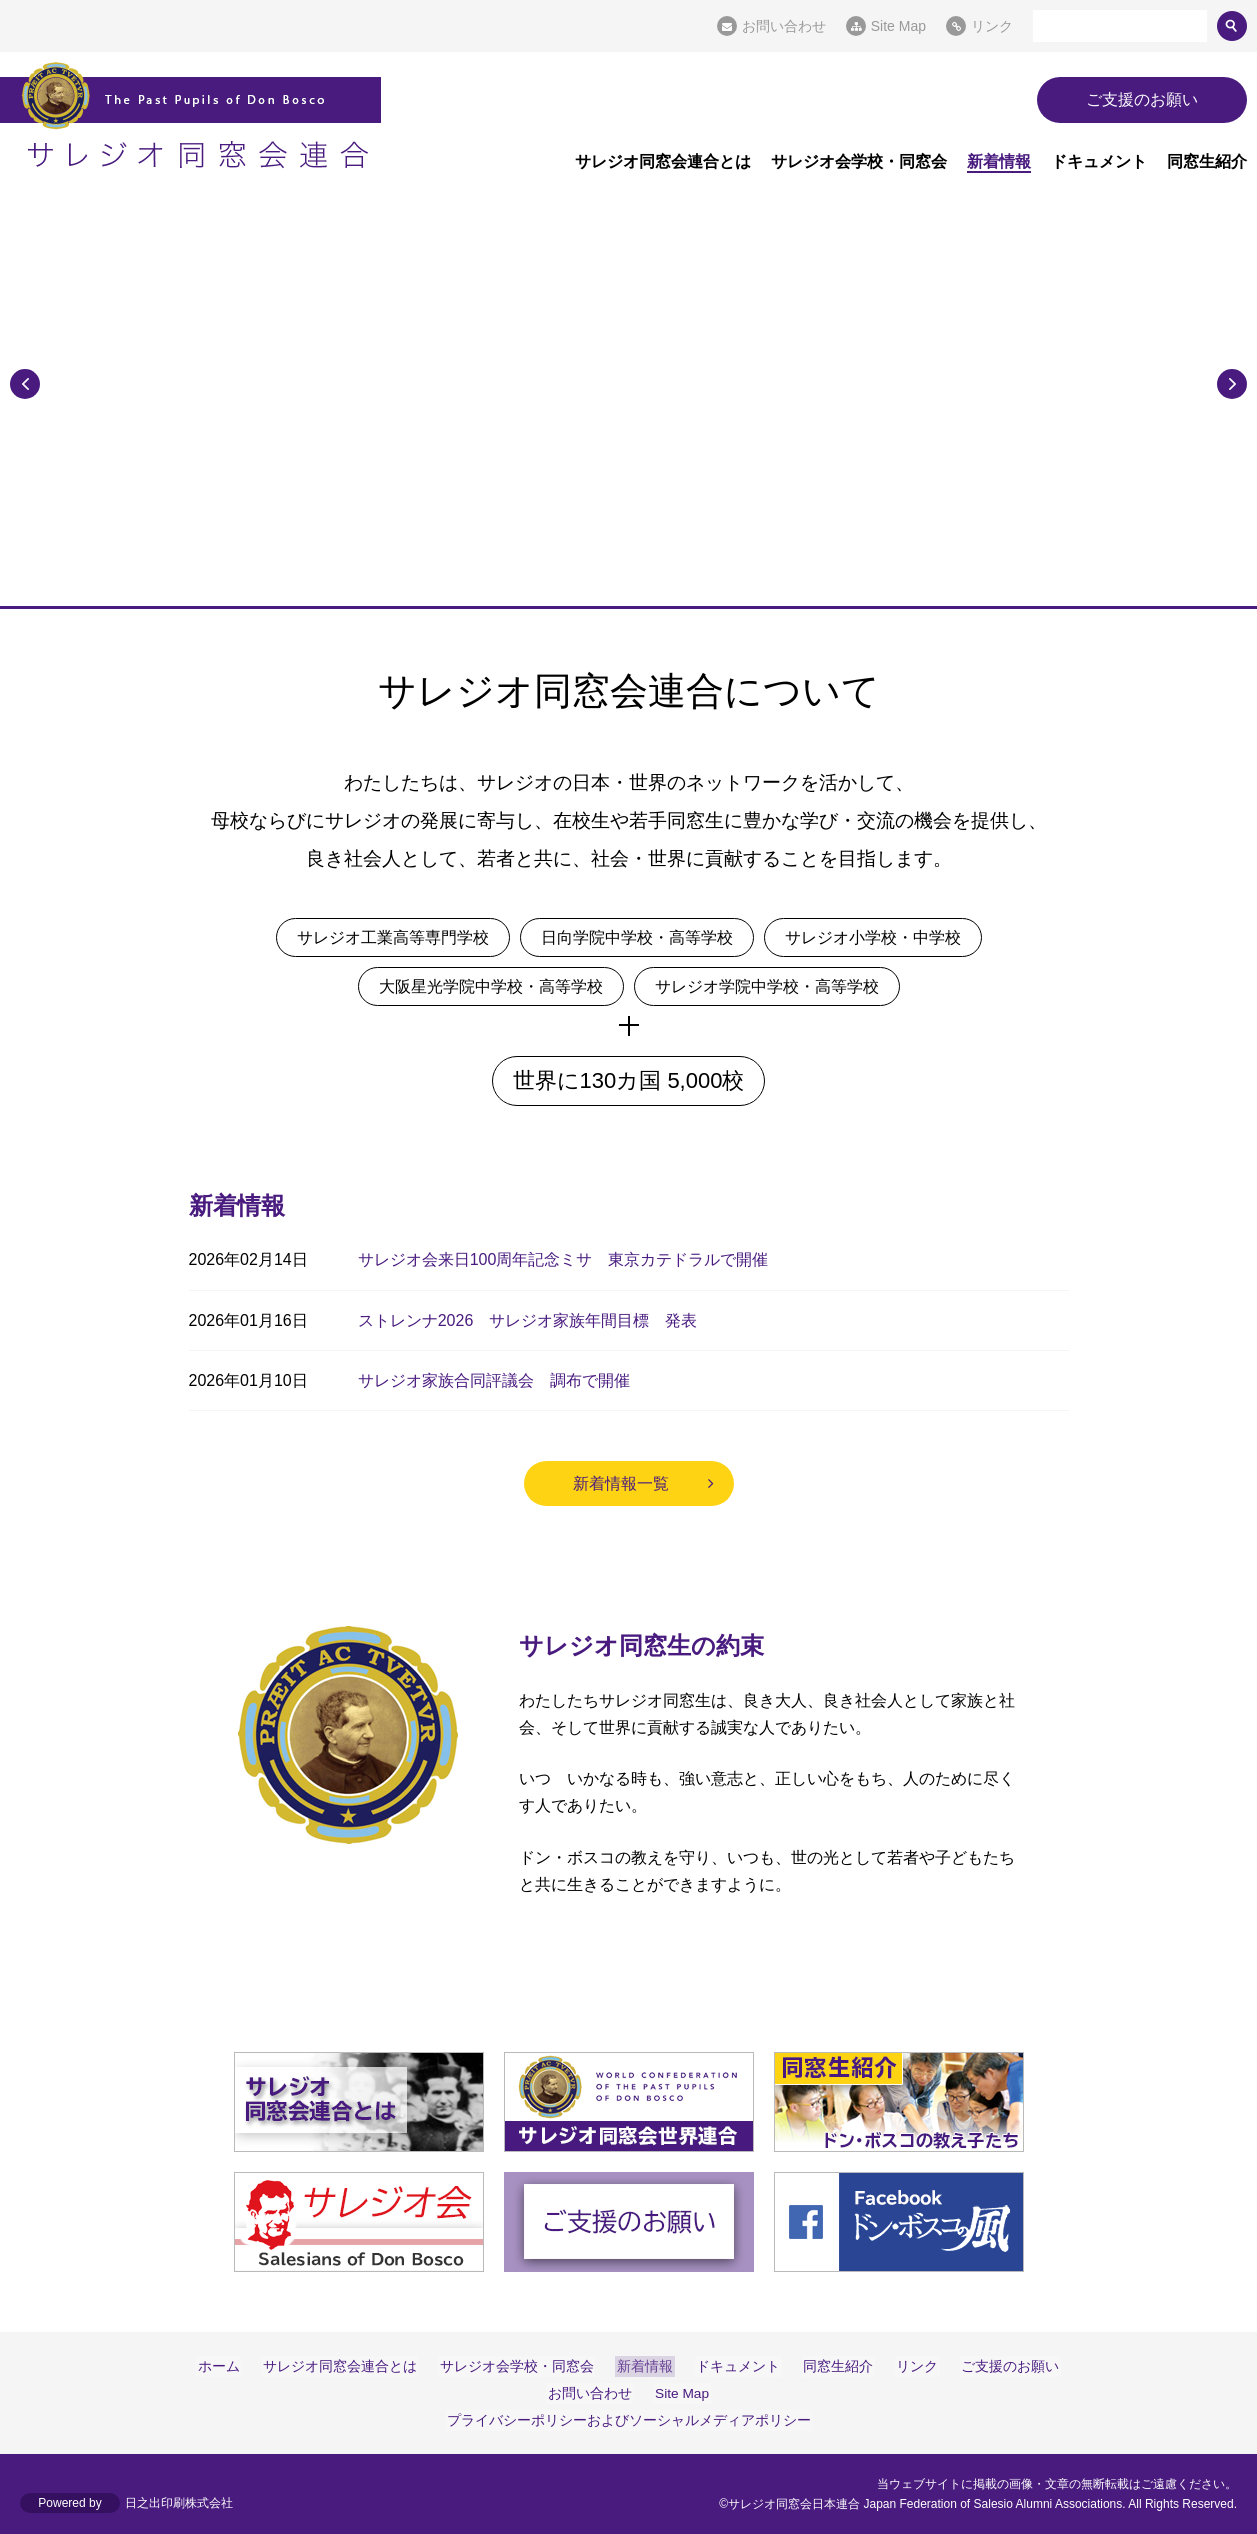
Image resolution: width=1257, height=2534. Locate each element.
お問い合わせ (784, 26)
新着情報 (999, 161)
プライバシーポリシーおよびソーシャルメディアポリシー (629, 2420)
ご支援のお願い (1142, 99)
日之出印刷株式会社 (179, 2504)
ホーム (230, 2366)
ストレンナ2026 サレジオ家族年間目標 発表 (528, 1320)
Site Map (898, 26)
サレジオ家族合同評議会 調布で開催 (494, 1380)
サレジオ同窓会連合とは (663, 161)
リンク (992, 26)
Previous (25, 382)
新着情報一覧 (621, 1483)
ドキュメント (1099, 161)
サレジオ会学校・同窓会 (859, 161)
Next (1232, 382)
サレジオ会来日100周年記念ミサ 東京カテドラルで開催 (563, 1259)
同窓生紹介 (1207, 161)
